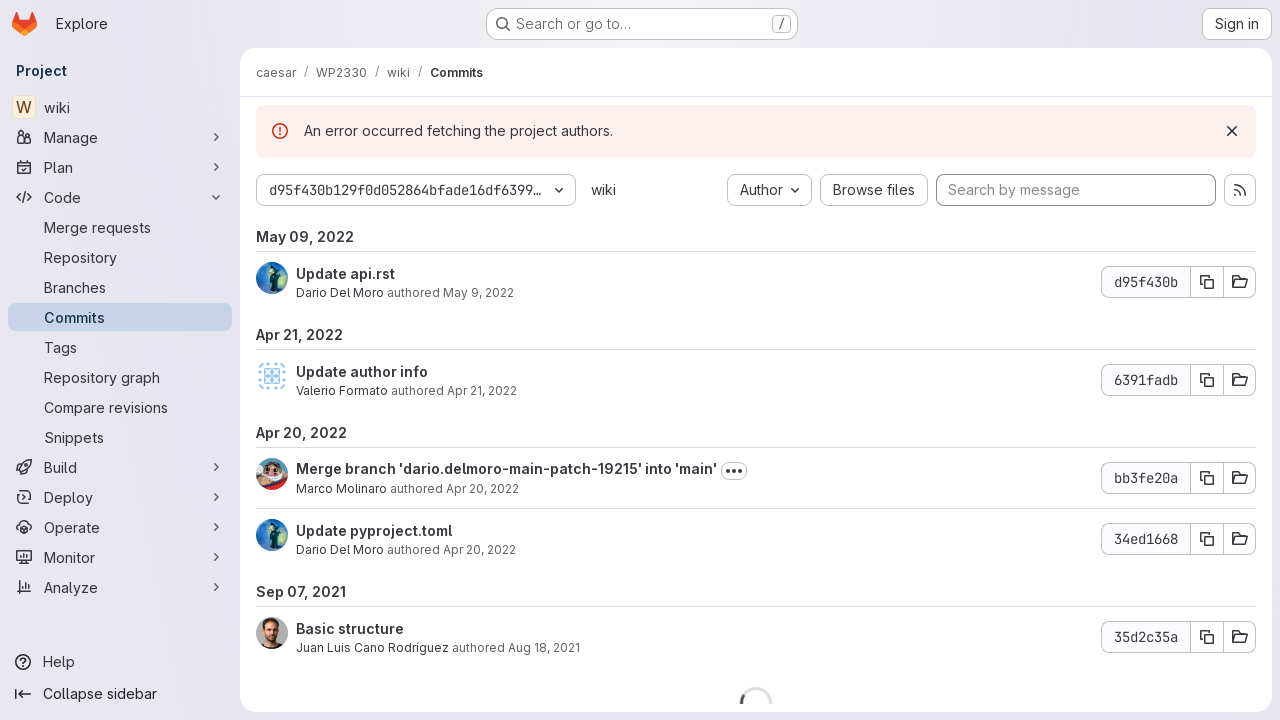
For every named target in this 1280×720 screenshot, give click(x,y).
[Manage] (120, 137)
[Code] (120, 197)
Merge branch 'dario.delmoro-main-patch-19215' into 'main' (506, 468)
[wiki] (120, 107)
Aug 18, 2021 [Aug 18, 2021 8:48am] (544, 647)
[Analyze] (120, 587)
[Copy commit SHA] (1207, 282)
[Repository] (120, 257)
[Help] (120, 662)
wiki (603, 189)
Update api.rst (345, 273)
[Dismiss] (1232, 131)
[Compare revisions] (120, 407)
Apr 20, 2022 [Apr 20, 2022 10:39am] (482, 488)
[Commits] (120, 317)
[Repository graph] (120, 377)
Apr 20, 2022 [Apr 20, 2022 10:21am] (479, 549)
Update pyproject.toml (374, 530)
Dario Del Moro (340, 292)
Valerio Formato (342, 390)
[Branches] (120, 287)
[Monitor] (120, 557)
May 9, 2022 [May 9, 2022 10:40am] (478, 292)
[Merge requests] (120, 227)
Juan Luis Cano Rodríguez (372, 647)
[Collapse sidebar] (120, 694)
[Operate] (120, 527)
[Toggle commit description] (734, 471)
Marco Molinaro (341, 488)
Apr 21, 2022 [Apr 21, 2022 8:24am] (482, 390)
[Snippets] (120, 437)
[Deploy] (120, 497)
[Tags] (120, 347)
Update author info (362, 371)
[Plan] (120, 167)
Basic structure (350, 628)
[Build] (120, 467)
